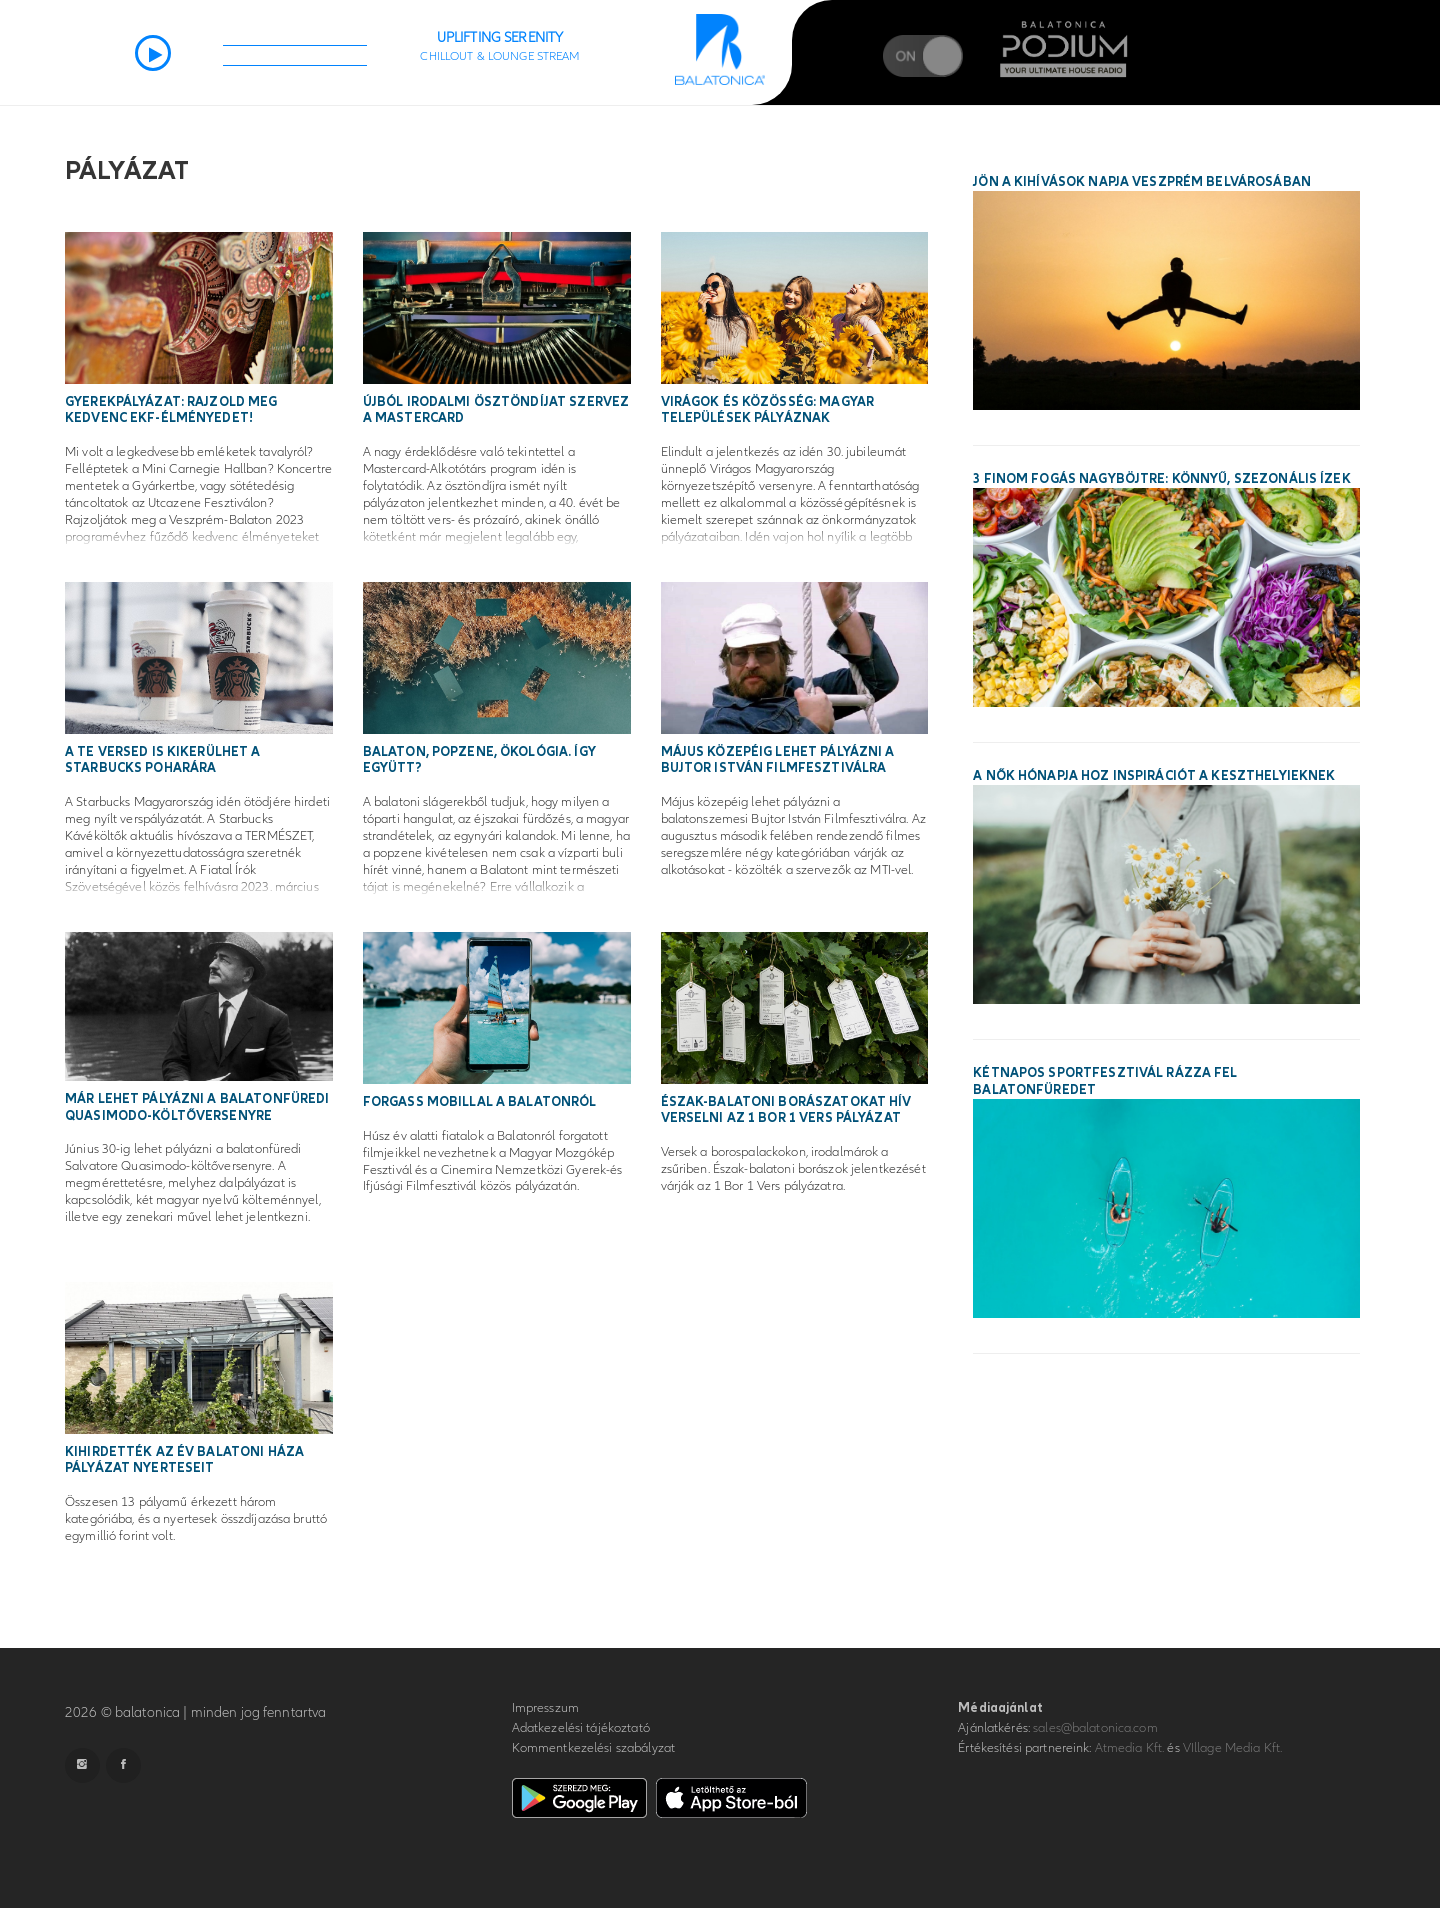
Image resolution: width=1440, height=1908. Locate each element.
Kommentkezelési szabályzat (593, 1748)
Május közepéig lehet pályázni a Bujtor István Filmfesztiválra (778, 760)
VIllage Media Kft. (1232, 1748)
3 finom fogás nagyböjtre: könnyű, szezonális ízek (1161, 479)
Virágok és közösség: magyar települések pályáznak (768, 410)
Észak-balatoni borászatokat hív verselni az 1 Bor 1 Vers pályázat (786, 1110)
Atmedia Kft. (1130, 1748)
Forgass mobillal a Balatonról (480, 1102)
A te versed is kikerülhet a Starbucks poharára (163, 760)
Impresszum (545, 1708)
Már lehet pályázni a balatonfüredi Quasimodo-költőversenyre (197, 1107)
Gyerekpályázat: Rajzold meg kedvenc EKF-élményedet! (171, 410)
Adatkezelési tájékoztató (581, 1728)
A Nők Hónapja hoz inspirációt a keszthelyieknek (1154, 776)
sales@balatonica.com (1095, 1728)
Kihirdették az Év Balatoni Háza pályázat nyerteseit (184, 1460)
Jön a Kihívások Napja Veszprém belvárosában (1142, 182)
